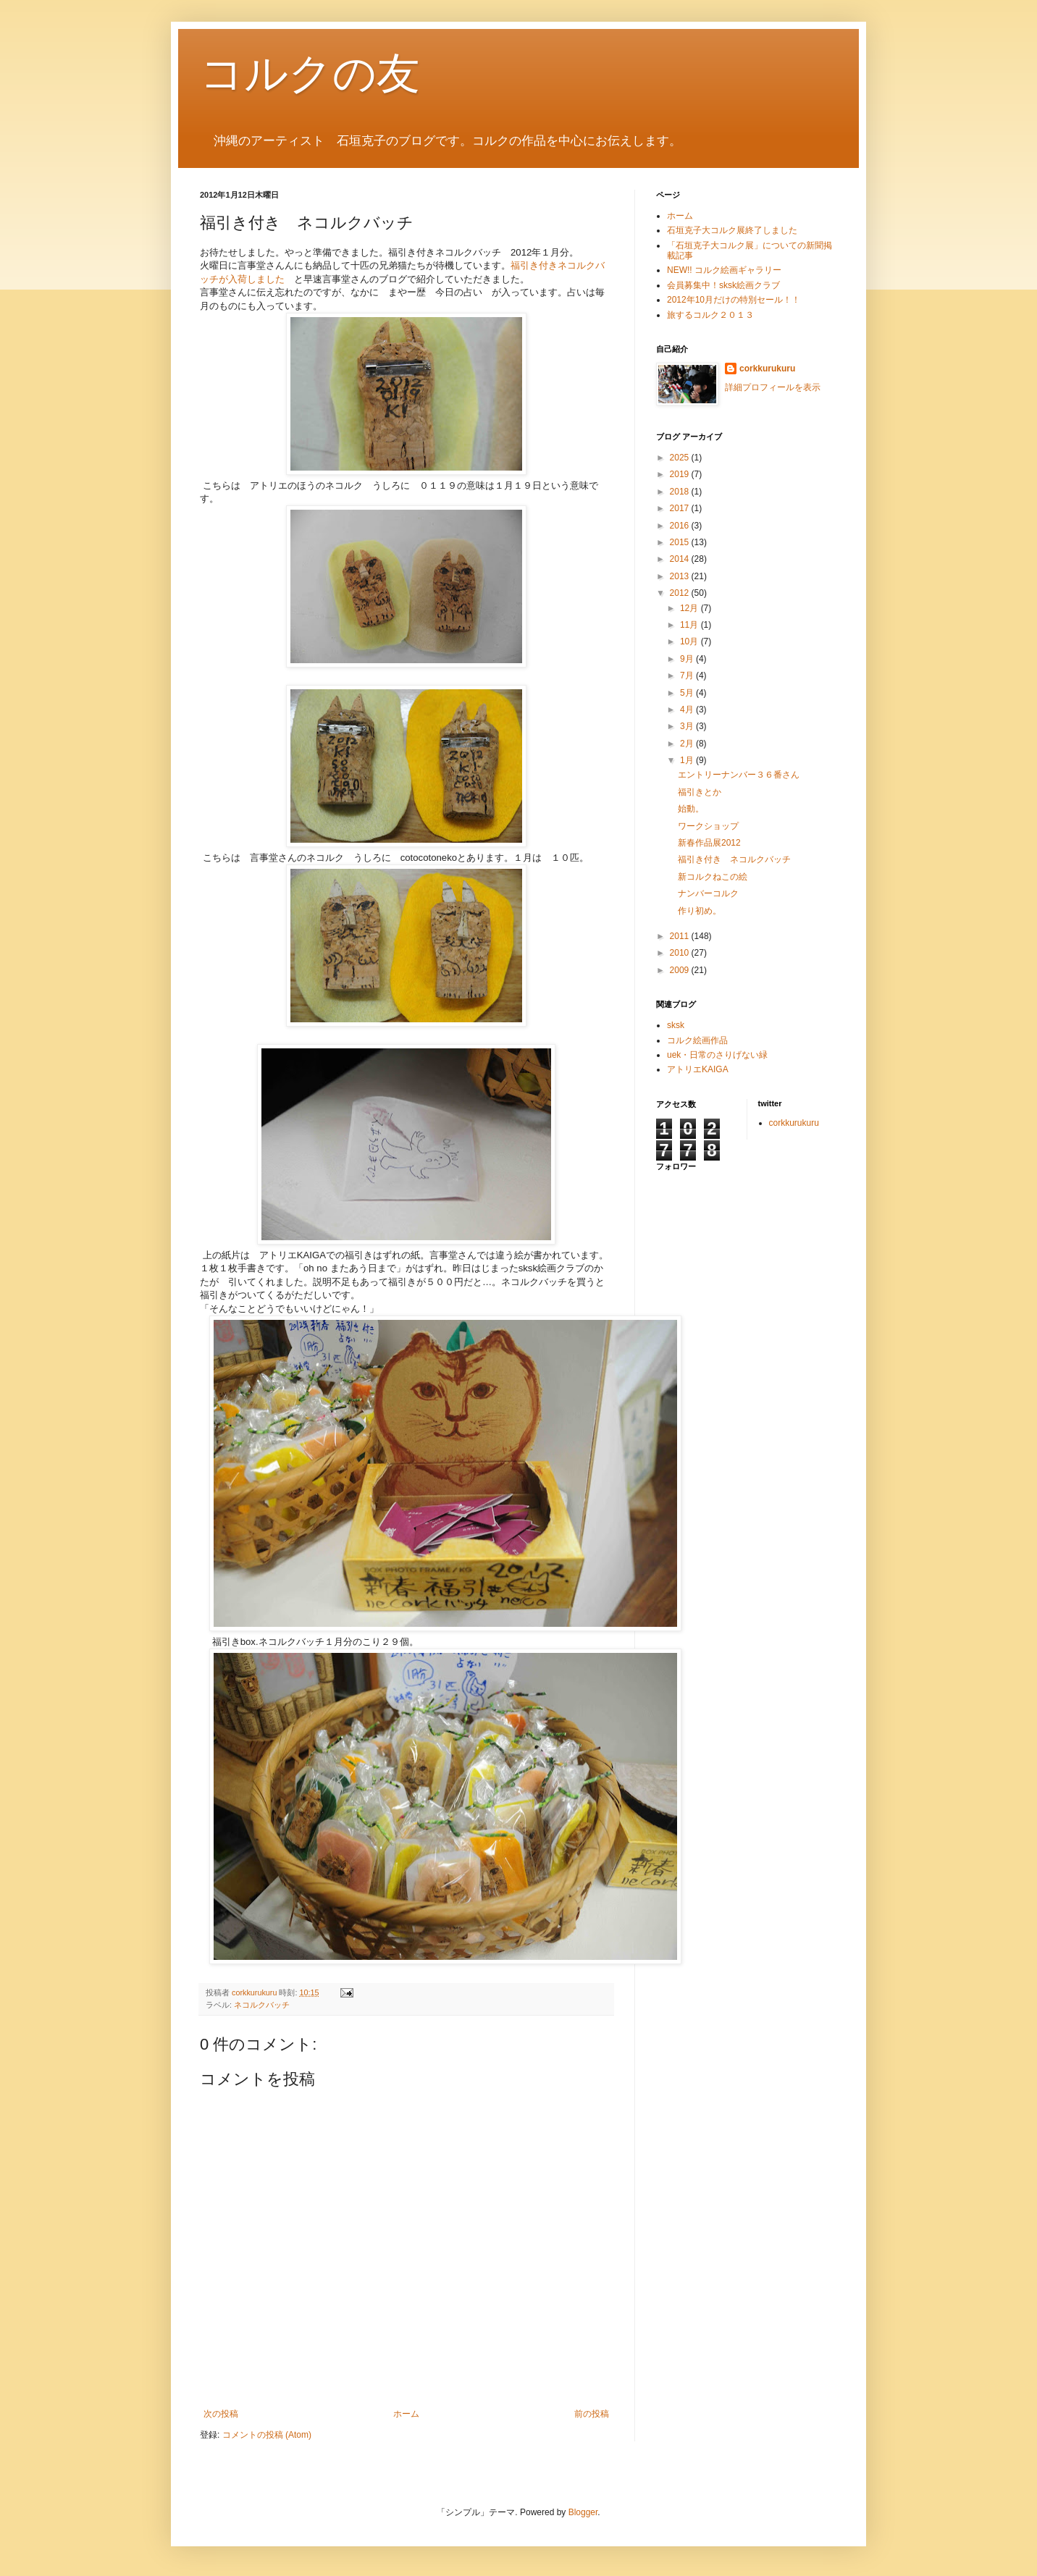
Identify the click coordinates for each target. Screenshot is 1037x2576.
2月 (688, 743)
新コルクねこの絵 (712, 877)
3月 (688, 726)
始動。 (691, 809)
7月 (688, 675)
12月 (690, 608)
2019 (681, 474)
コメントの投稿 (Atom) (266, 2435)
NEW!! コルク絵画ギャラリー (724, 270)
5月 (688, 693)
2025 (681, 458)
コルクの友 (310, 73)
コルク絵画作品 (697, 1040)
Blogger (583, 2512)
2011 (681, 936)
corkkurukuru (767, 368)
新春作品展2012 (709, 843)
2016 (681, 526)
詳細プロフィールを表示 (772, 387)
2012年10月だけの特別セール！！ (733, 300)
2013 (681, 576)
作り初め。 (699, 911)
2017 (681, 508)
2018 (681, 492)
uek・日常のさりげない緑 (717, 1055)
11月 (690, 625)
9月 (688, 659)
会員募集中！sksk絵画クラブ (723, 285)
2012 (681, 593)
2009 (681, 970)
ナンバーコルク (708, 893)
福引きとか (699, 792)
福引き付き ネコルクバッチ (734, 859)
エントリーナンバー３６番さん (738, 775)
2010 (681, 953)
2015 (681, 542)
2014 (681, 559)
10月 (690, 641)
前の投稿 (591, 2414)
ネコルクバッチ (262, 2004)
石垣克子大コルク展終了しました (732, 230)
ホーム (406, 2414)
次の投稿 (220, 2414)
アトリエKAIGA (698, 1069)
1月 (688, 760)
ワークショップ (708, 826)
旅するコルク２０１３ (715, 315)
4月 (688, 709)
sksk (675, 1025)
